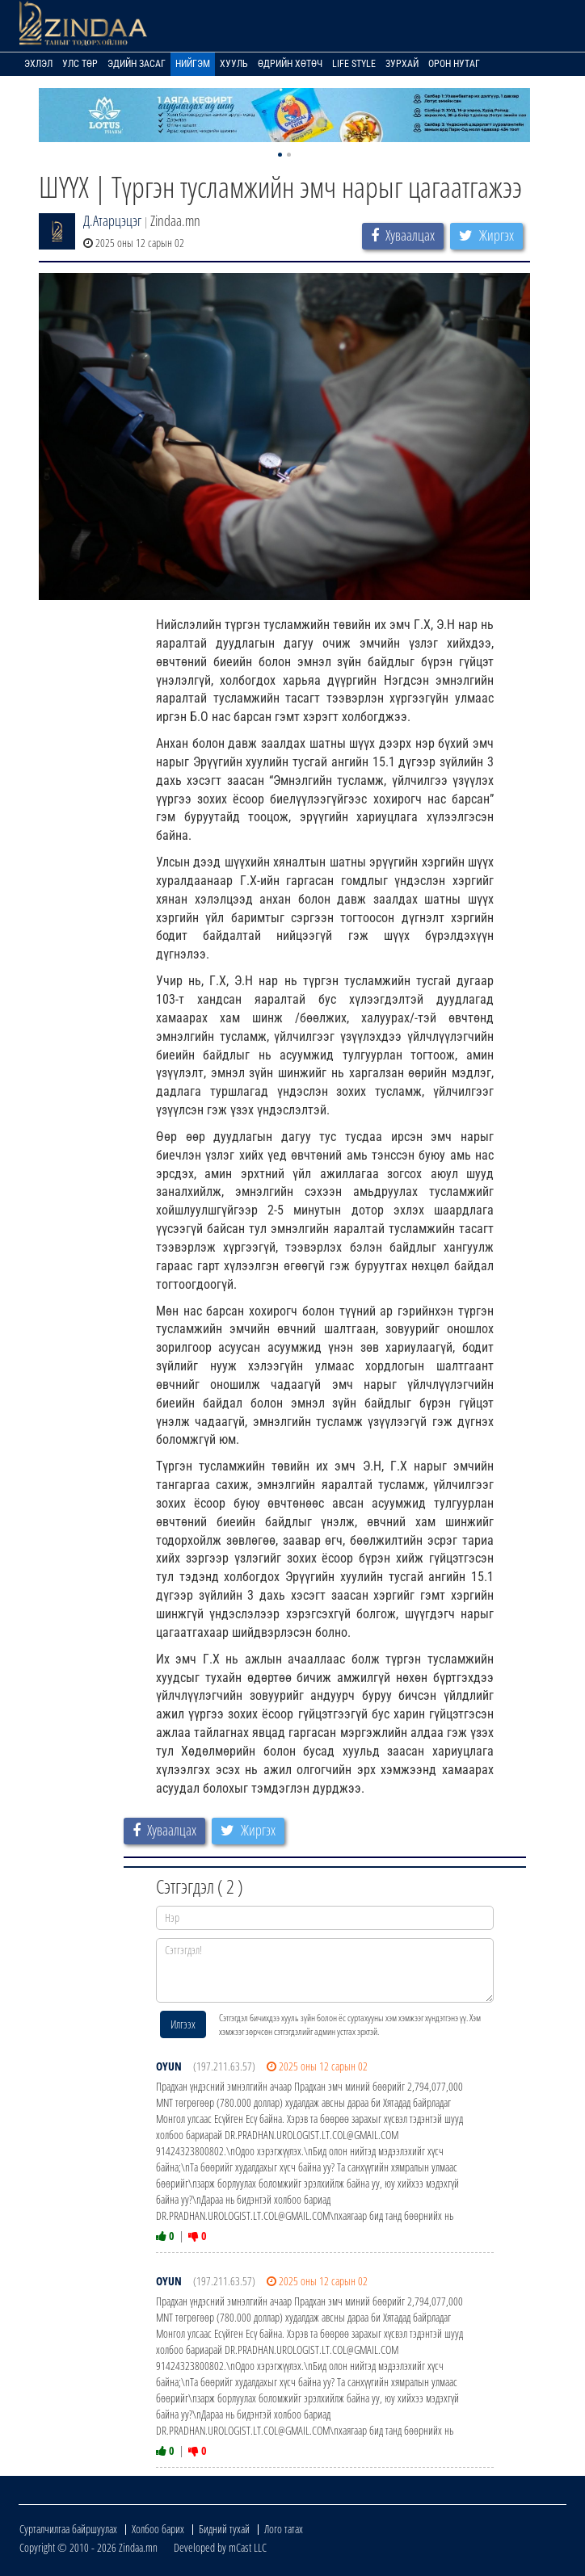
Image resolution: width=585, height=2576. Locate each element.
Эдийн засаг (136, 63)
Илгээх (183, 2024)
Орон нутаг (454, 63)
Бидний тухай (224, 2528)
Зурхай (402, 63)
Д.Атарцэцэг (112, 220)
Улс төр (80, 63)
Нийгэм (192, 63)
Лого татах (283, 2528)
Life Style (354, 63)
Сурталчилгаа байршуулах (68, 2528)
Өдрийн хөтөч (290, 63)
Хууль (234, 63)
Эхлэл (38, 63)
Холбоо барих (158, 2528)
